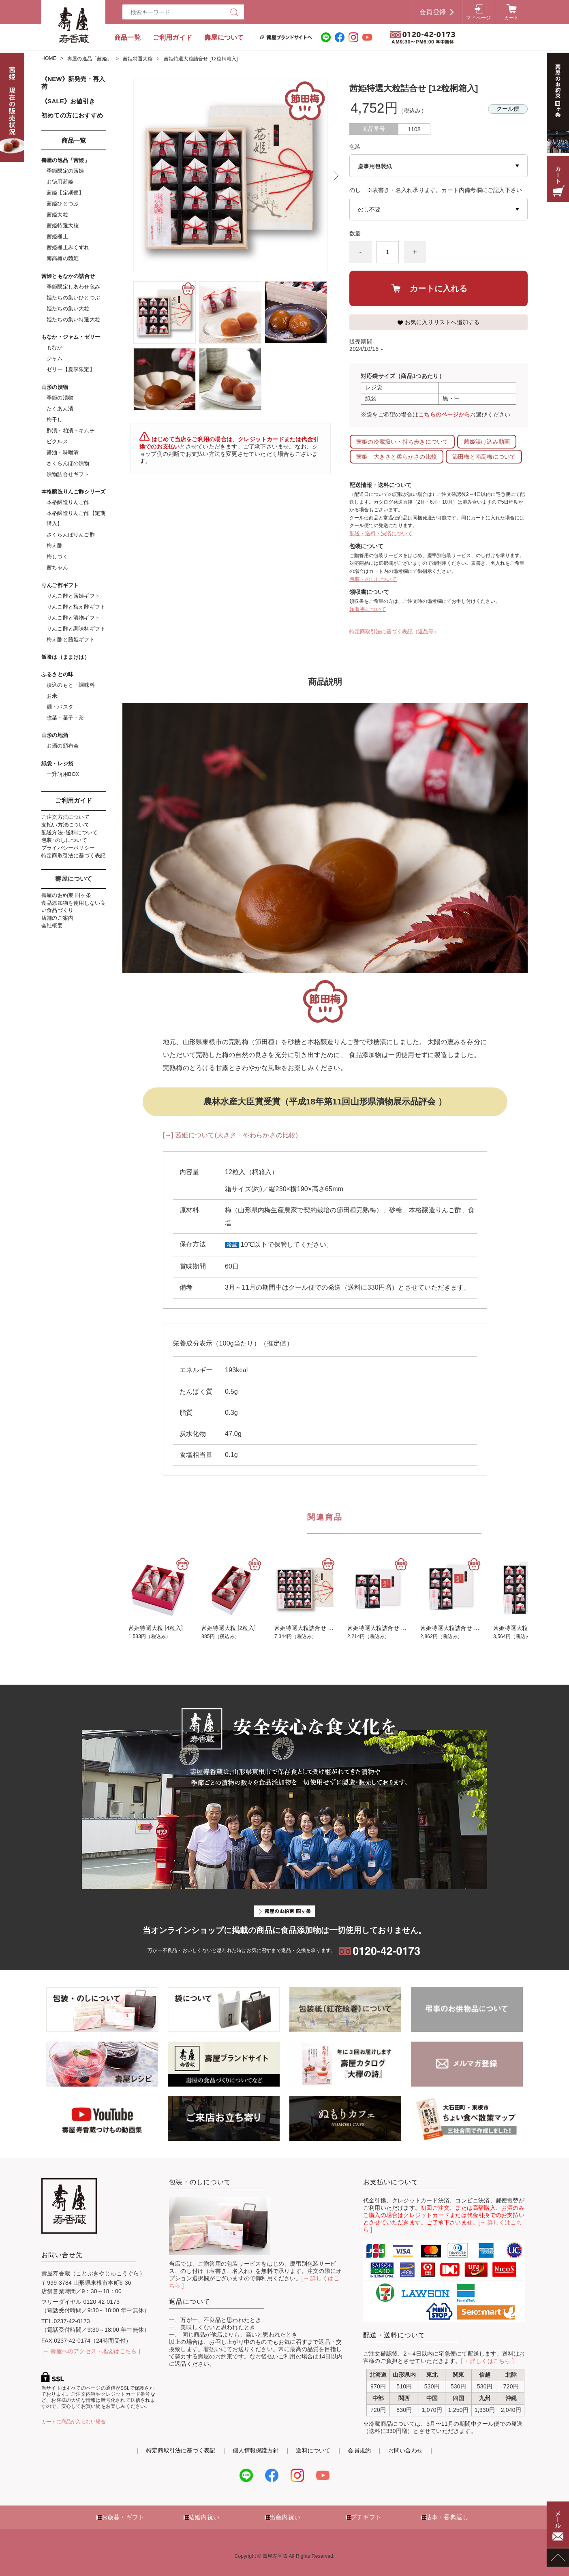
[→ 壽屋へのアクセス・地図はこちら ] (90, 2351)
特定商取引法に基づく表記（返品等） (394, 631)
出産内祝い (285, 2517)
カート (511, 18)
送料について (313, 2450)
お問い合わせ (405, 2450)
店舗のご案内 (57, 918)
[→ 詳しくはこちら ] (487, 2361)
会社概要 (52, 926)
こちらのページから (444, 415)
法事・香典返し (447, 2517)
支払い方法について (65, 825)
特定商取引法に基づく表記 (73, 855)
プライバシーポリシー (68, 848)
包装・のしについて (373, 579)
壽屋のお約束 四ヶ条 (66, 895)
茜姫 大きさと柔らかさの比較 (396, 456)
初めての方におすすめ (72, 115)
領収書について (367, 609)
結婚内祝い (203, 2517)
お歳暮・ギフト (122, 2517)
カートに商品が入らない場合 (73, 2421)
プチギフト (366, 2517)
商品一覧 (127, 37)
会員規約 (359, 2450)
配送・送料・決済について (381, 533)
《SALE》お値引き (68, 101)
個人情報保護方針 (256, 2450)
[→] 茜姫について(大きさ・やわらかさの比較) (230, 1135)
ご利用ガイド (172, 37)
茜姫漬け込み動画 (487, 441)
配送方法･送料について (69, 832)
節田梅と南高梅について (484, 456)
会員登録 (432, 12)
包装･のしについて (64, 840)
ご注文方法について (65, 817)
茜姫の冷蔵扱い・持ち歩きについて (402, 441)
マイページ (478, 18)
